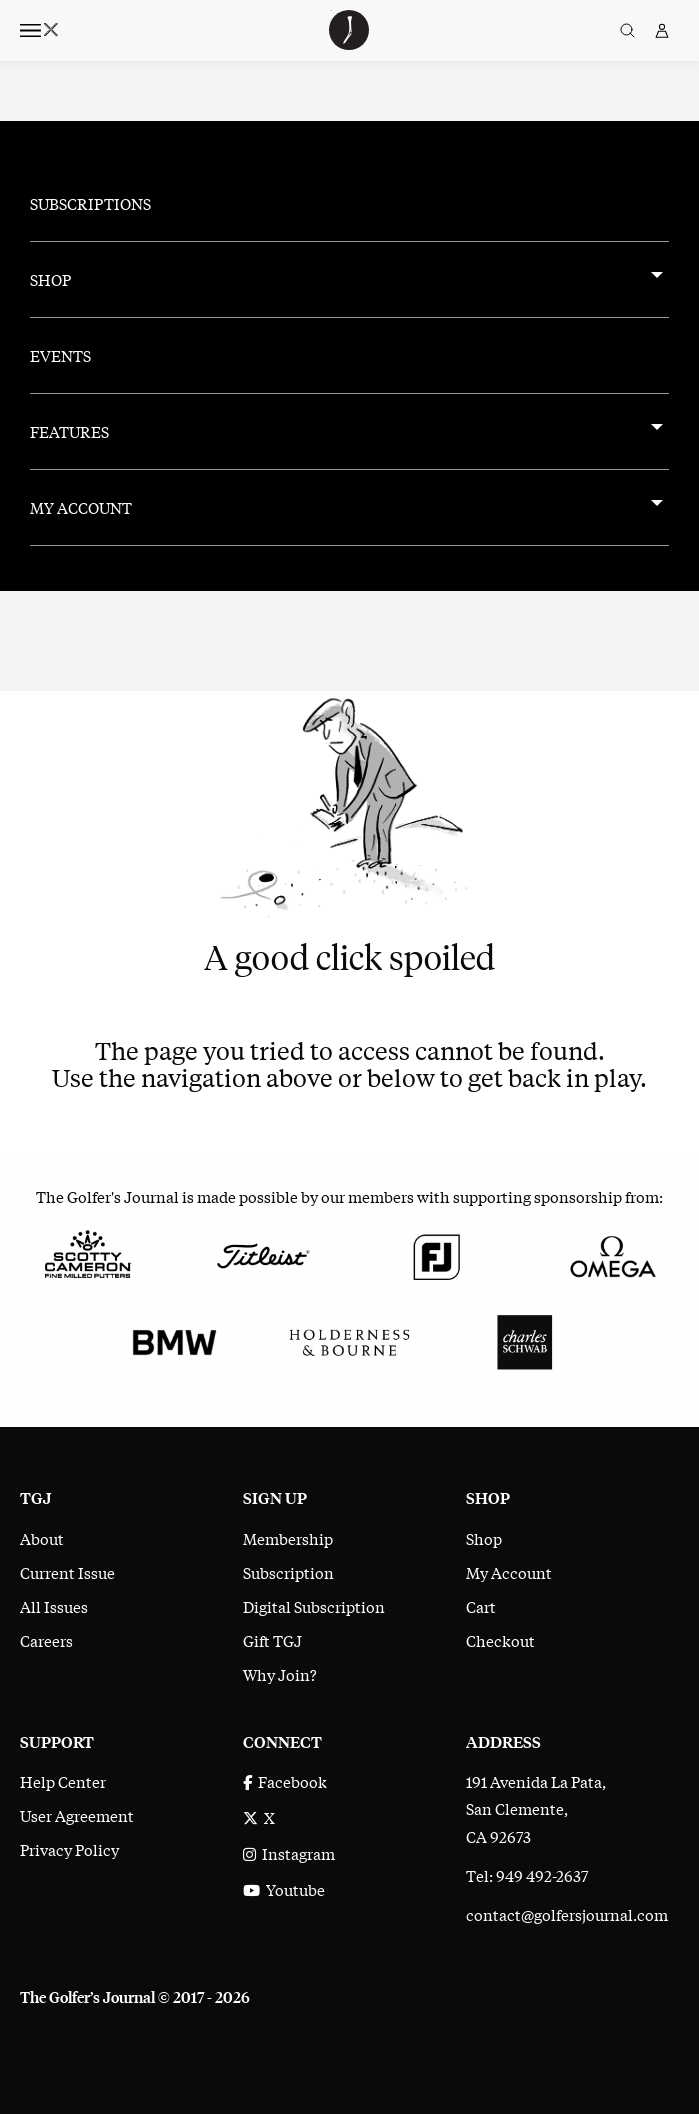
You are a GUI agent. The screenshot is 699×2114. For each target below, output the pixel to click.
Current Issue (67, 1572)
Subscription (288, 1572)
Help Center (63, 1781)
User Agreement (77, 1815)
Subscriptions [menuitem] (90, 203)
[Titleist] (262, 1253)
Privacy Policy (69, 1849)
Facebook (285, 1781)
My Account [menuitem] (81, 507)
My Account (509, 1572)
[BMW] (174, 1339)
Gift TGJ (272, 1640)
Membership (288, 1538)
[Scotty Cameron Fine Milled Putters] (87, 1253)
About (42, 1538)
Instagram (289, 1853)
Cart (481, 1606)
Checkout (500, 1640)
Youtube (284, 1889)
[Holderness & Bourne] (349, 1339)
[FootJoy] (437, 1253)
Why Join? (280, 1674)
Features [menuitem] (69, 431)
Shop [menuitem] (50, 279)
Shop (484, 1538)
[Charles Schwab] (524, 1339)
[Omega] (611, 1253)
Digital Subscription (314, 1606)
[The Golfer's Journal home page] (349, 43)
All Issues (54, 1606)
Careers (46, 1640)
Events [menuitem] (60, 355)
